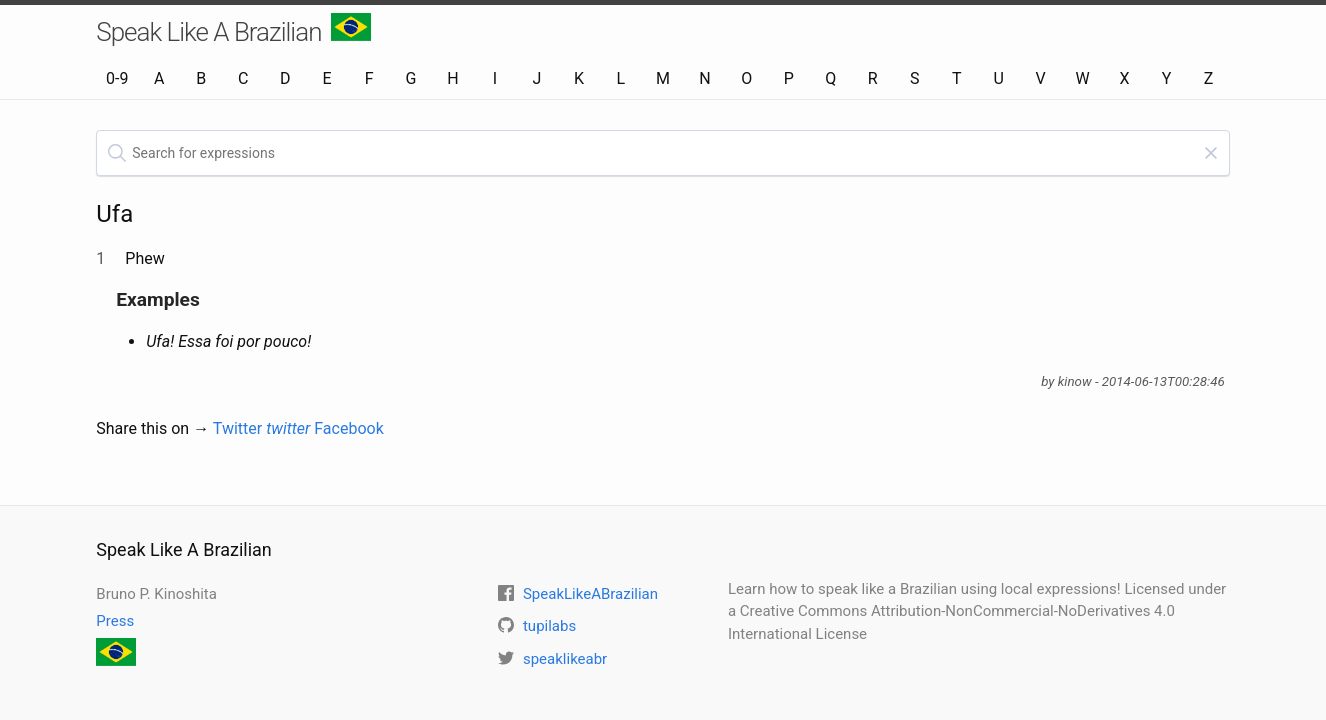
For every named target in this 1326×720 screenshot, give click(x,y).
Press (115, 621)
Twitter (262, 428)
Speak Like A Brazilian (233, 30)
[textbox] (662, 153)
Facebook (348, 428)
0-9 (117, 78)
